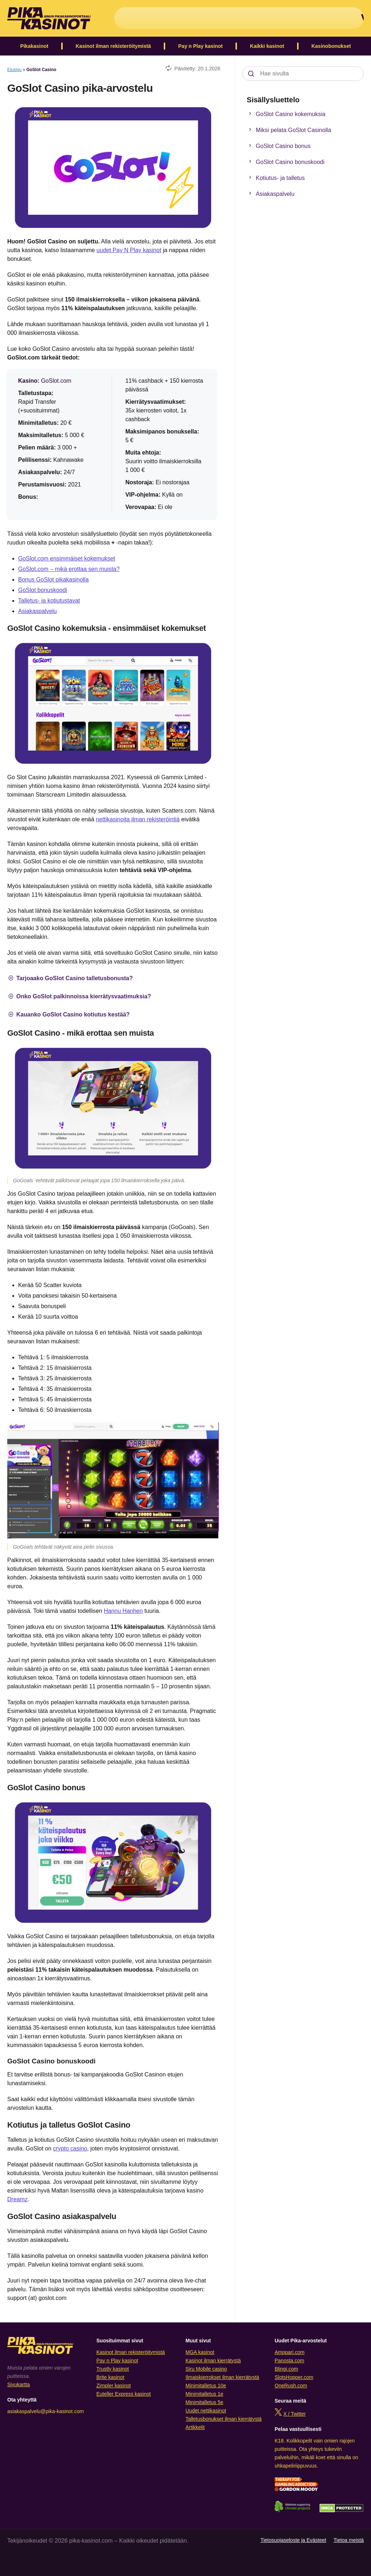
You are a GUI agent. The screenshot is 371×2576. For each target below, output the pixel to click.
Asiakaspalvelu (37, 611)
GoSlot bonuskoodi (42, 590)
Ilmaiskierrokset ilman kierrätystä (222, 2377)
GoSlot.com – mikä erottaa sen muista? (69, 569)
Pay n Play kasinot (200, 46)
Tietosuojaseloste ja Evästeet (293, 2540)
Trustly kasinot (112, 2369)
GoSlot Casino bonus (278, 146)
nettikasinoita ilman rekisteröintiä (138, 819)
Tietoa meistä (348, 2540)
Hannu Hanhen (123, 1611)
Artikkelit (195, 2427)
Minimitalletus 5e (204, 2402)
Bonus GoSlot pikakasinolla (53, 579)
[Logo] (49, 18)
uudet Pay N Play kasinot (128, 250)
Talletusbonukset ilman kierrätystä (224, 2419)
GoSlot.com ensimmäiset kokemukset (66, 558)
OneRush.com (291, 2385)
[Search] (251, 73)
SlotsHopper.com (294, 2377)
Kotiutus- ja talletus (275, 178)
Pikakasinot (34, 46)
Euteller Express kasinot (123, 2394)
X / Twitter (294, 2414)
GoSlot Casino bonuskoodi (285, 162)
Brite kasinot (110, 2377)
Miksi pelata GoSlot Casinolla (288, 130)
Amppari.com (289, 2352)
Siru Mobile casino (206, 2369)
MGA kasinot (200, 2352)
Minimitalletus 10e (206, 2385)
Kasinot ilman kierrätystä (213, 2360)
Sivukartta (18, 2384)
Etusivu (14, 69)
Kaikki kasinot (267, 46)
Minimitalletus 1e (204, 2394)
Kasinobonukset (331, 46)
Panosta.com (289, 2360)
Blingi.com (286, 2369)
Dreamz (17, 2199)
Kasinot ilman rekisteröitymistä (113, 46)
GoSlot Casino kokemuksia (285, 114)
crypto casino (70, 2148)
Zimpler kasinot (113, 2385)
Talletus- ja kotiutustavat (49, 600)
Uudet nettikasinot (206, 2410)
